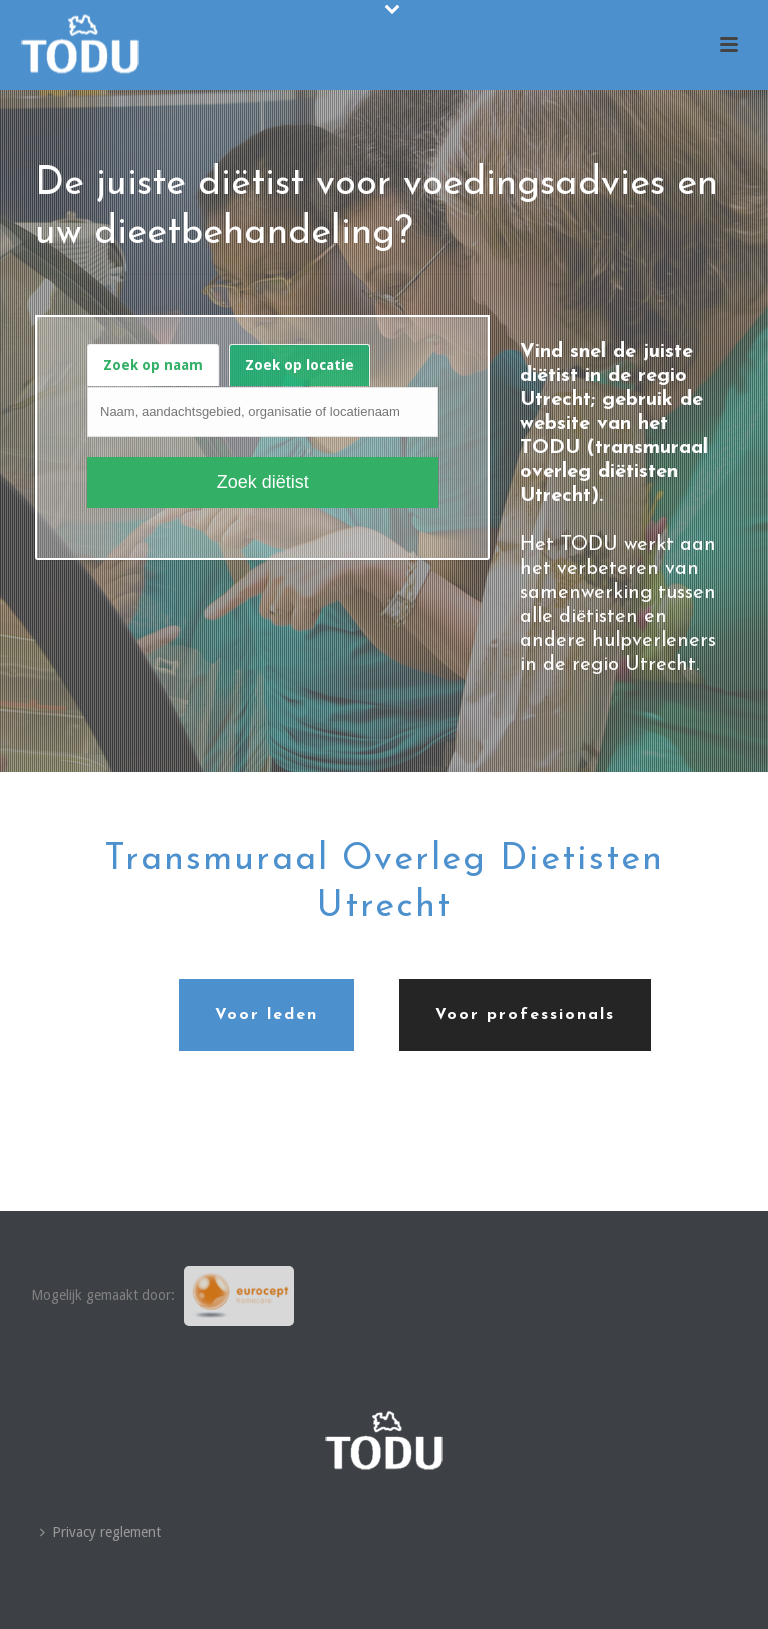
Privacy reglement (100, 1532)
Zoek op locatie (299, 365)
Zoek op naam (153, 365)
